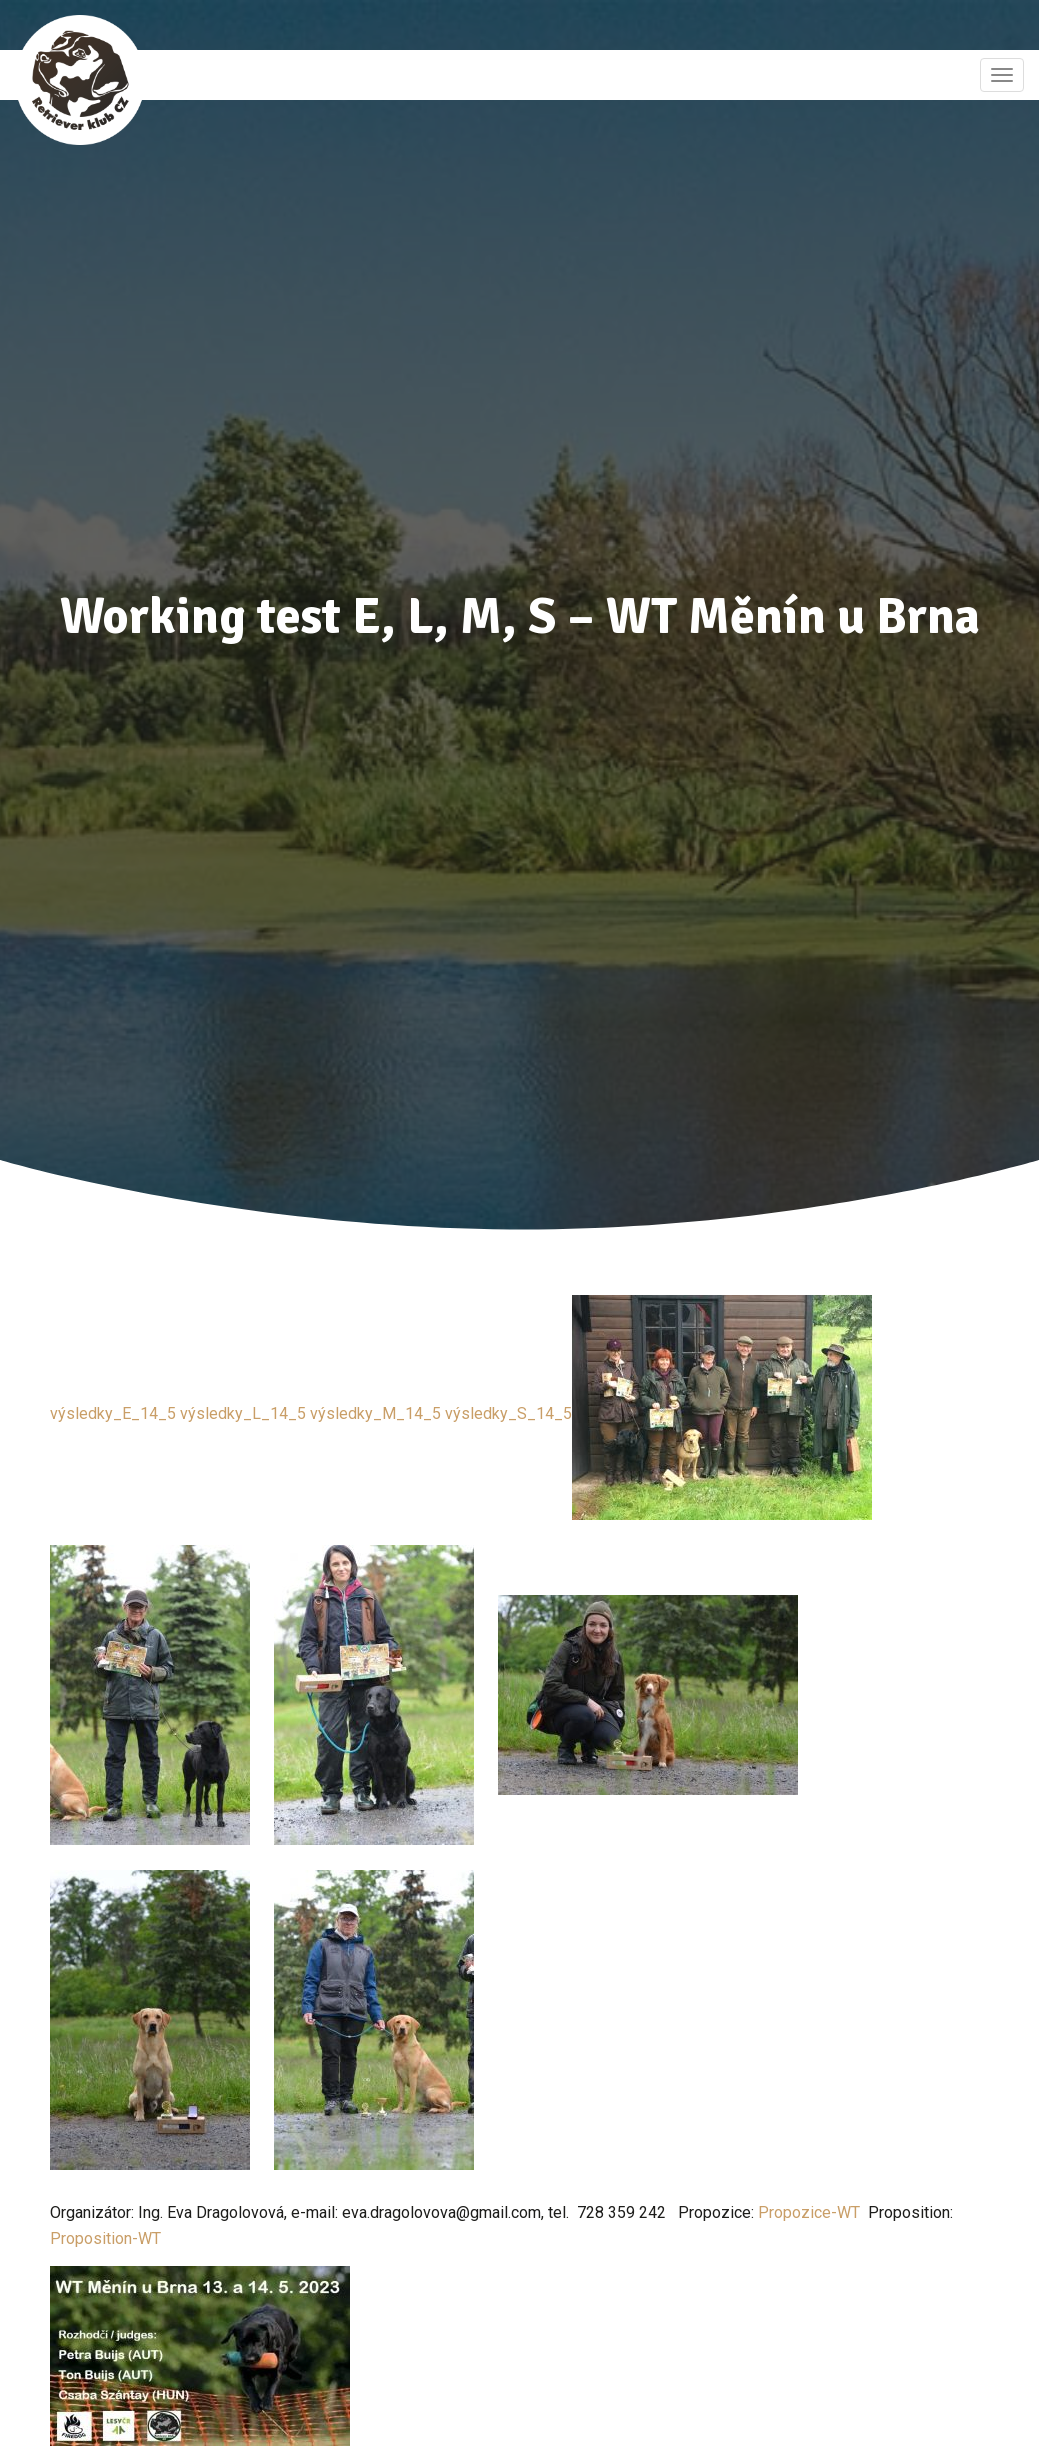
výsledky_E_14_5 (113, 1413)
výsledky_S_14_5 (508, 1413)
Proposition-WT (105, 2238)
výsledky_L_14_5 (243, 1413)
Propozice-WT (809, 2212)
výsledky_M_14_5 (375, 1413)
